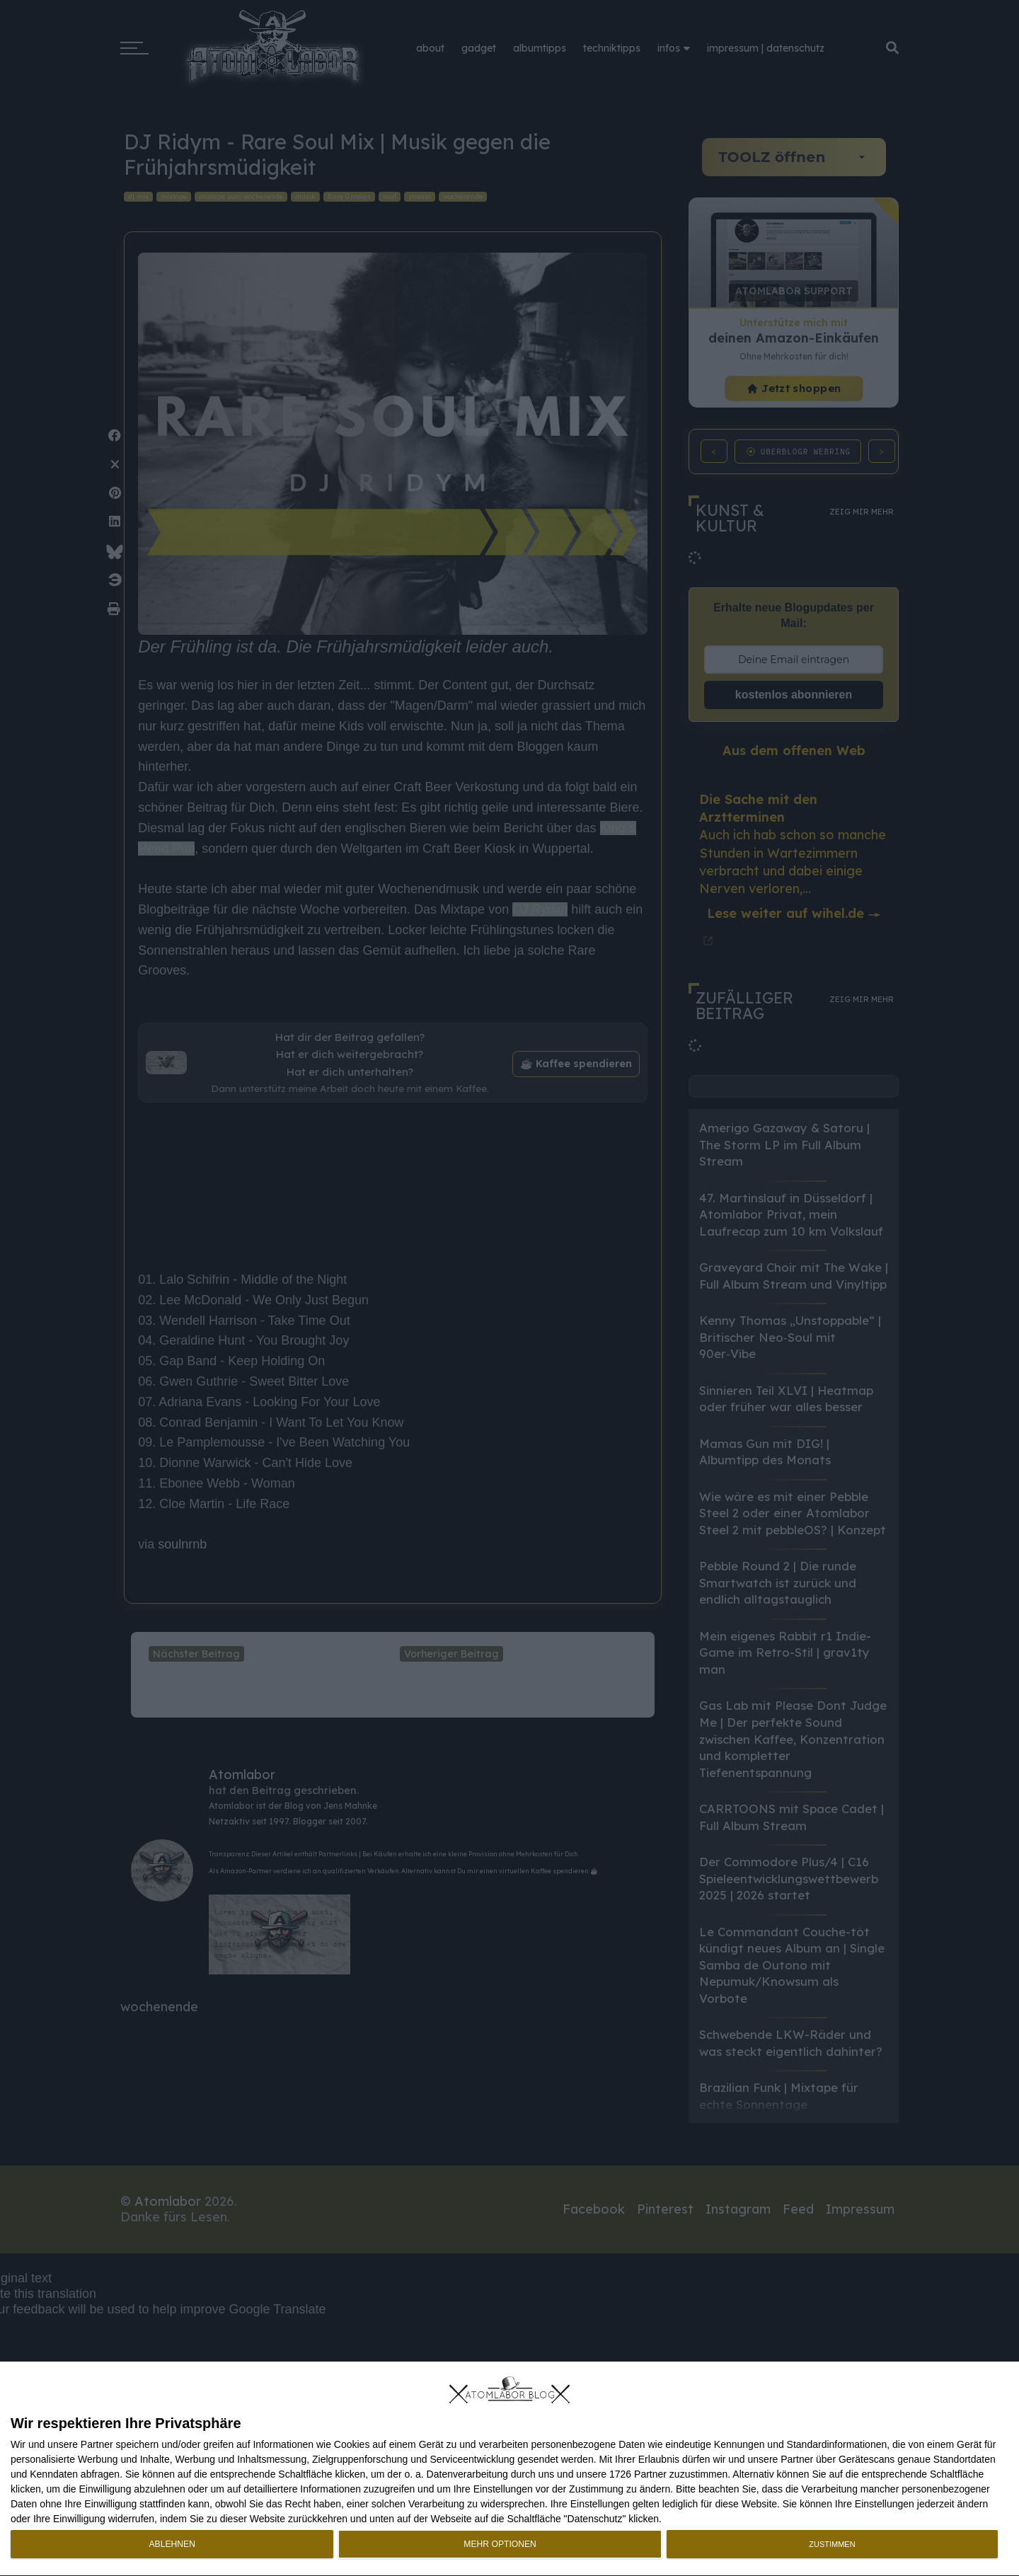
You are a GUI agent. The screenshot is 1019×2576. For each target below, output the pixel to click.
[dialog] (509, 2469)
